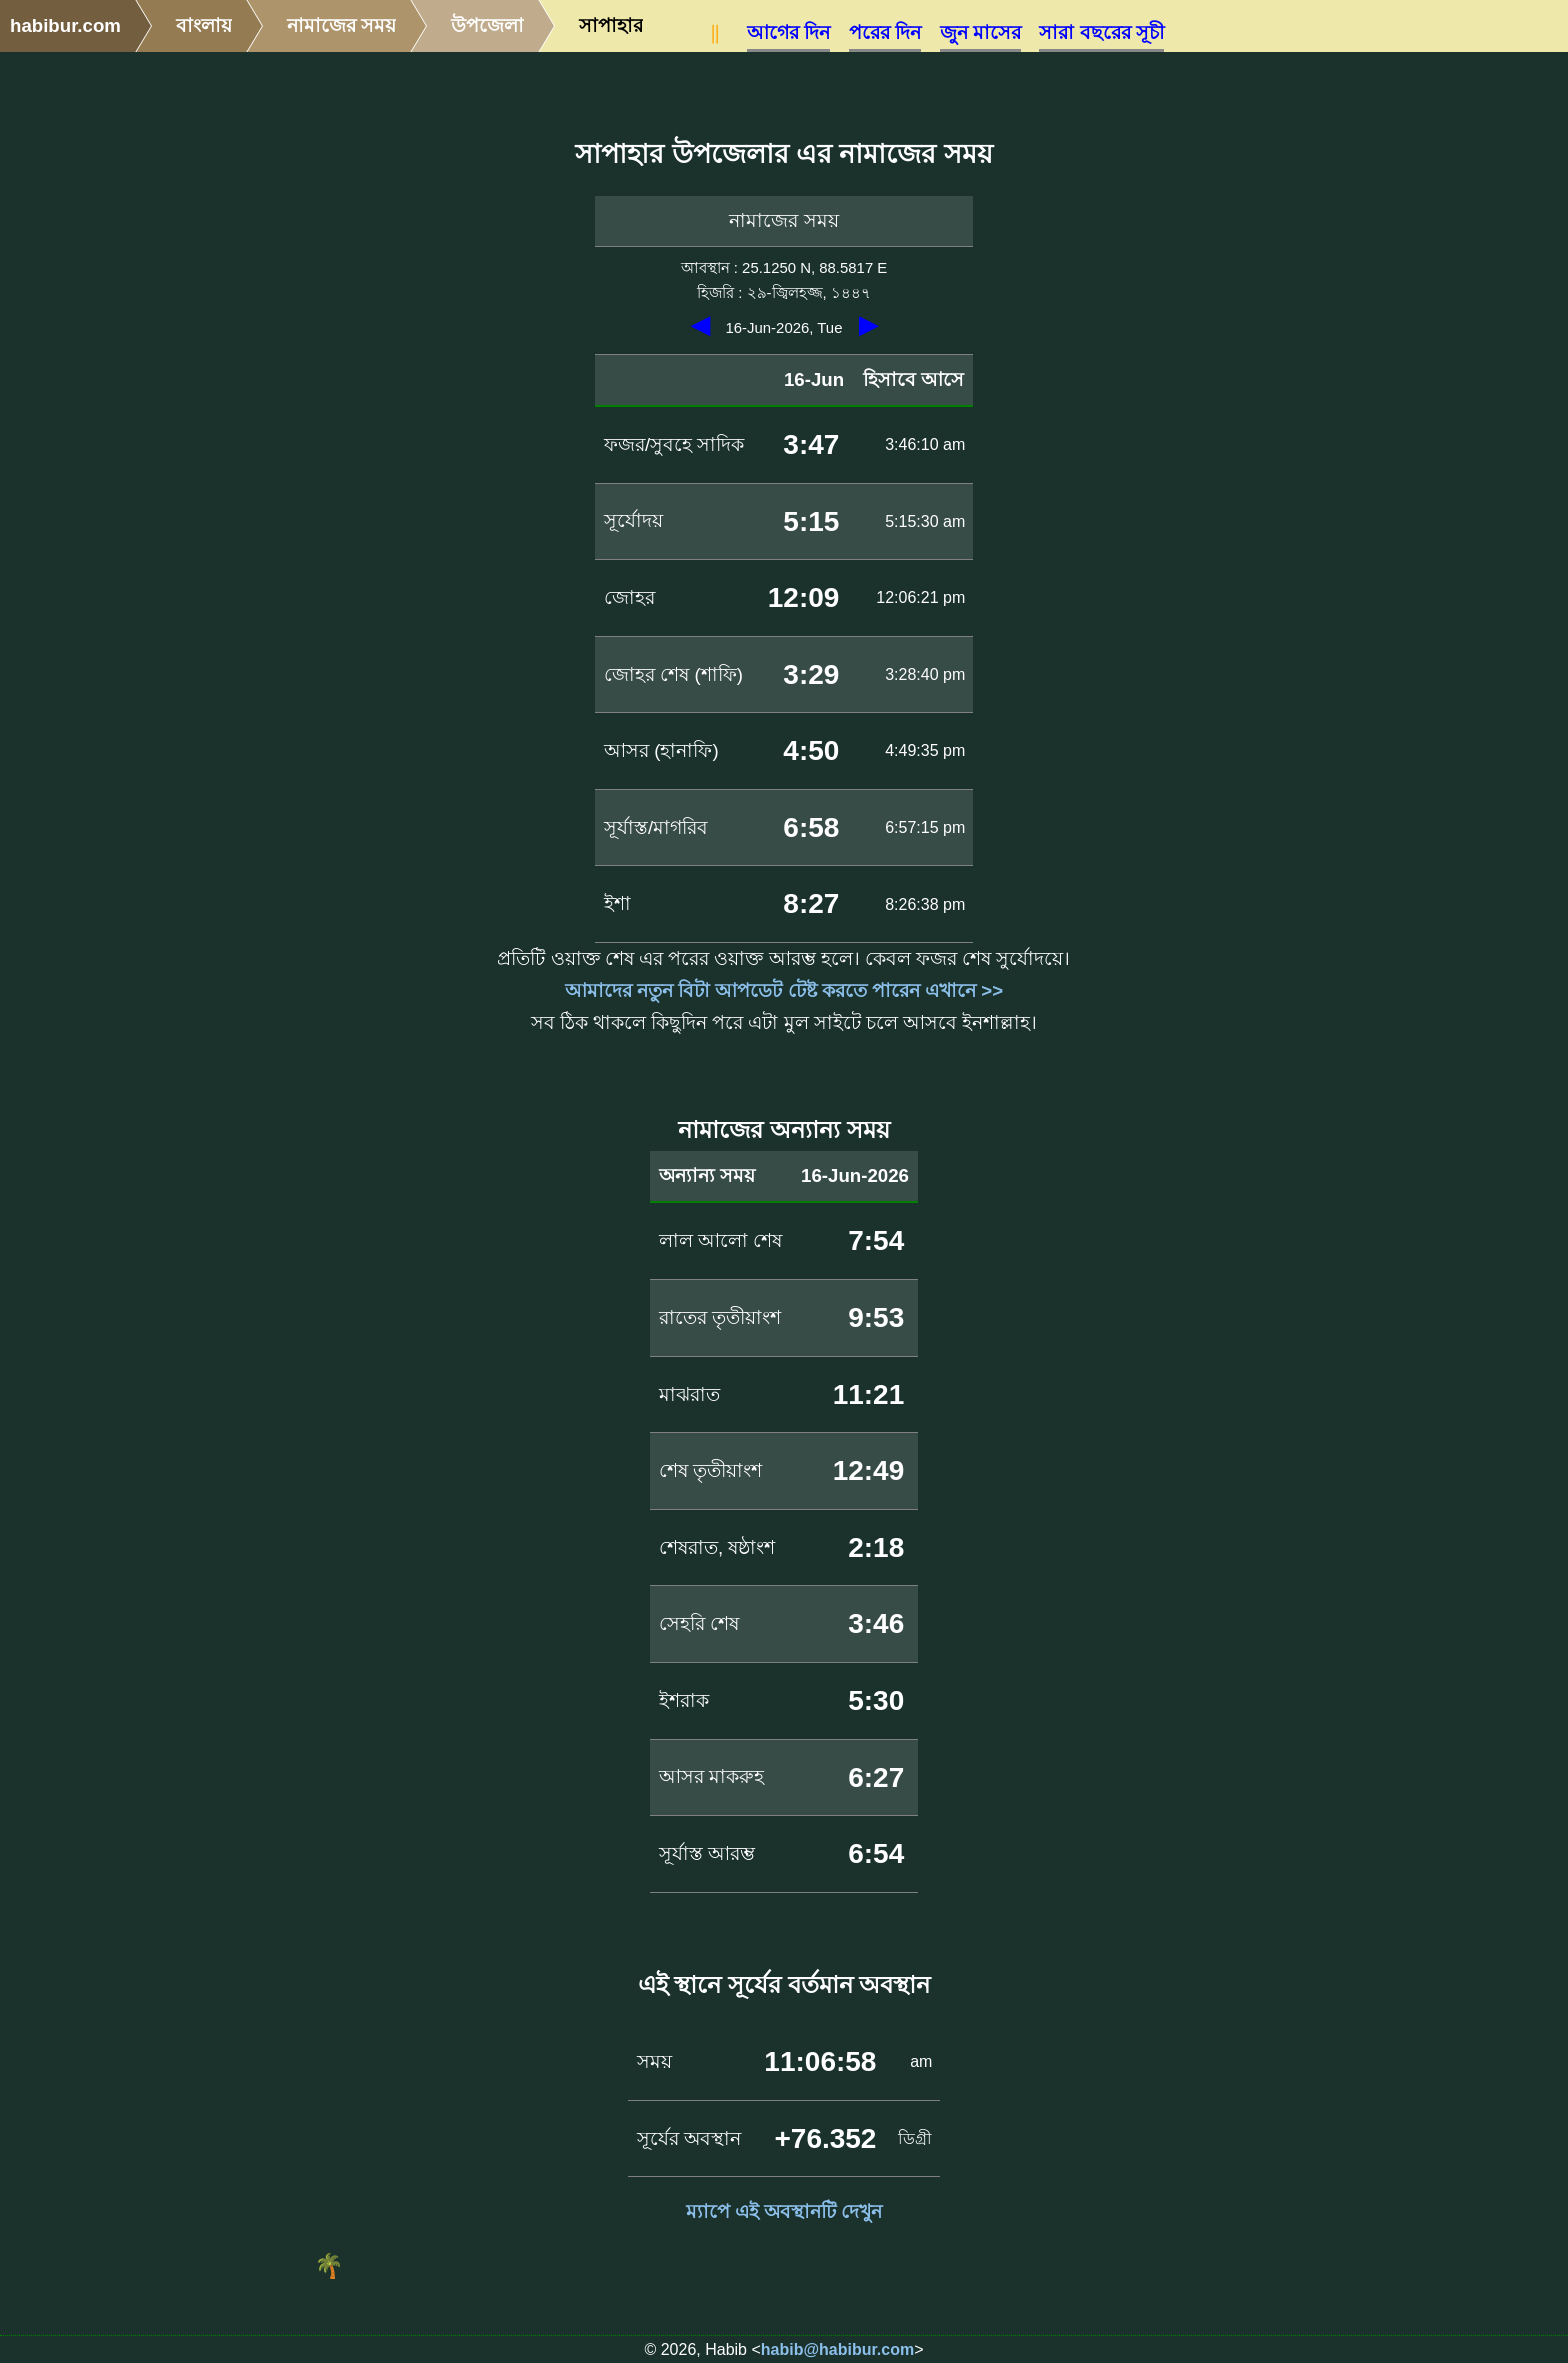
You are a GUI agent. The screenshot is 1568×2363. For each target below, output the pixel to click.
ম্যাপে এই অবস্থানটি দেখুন (784, 2211)
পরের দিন (885, 32)
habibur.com (65, 25)
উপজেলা (487, 25)
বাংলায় (204, 25)
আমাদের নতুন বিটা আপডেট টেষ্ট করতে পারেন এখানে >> (784, 990)
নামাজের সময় (341, 25)
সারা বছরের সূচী (1101, 32)
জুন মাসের (980, 32)
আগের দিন (788, 32)
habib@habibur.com (837, 2349)
